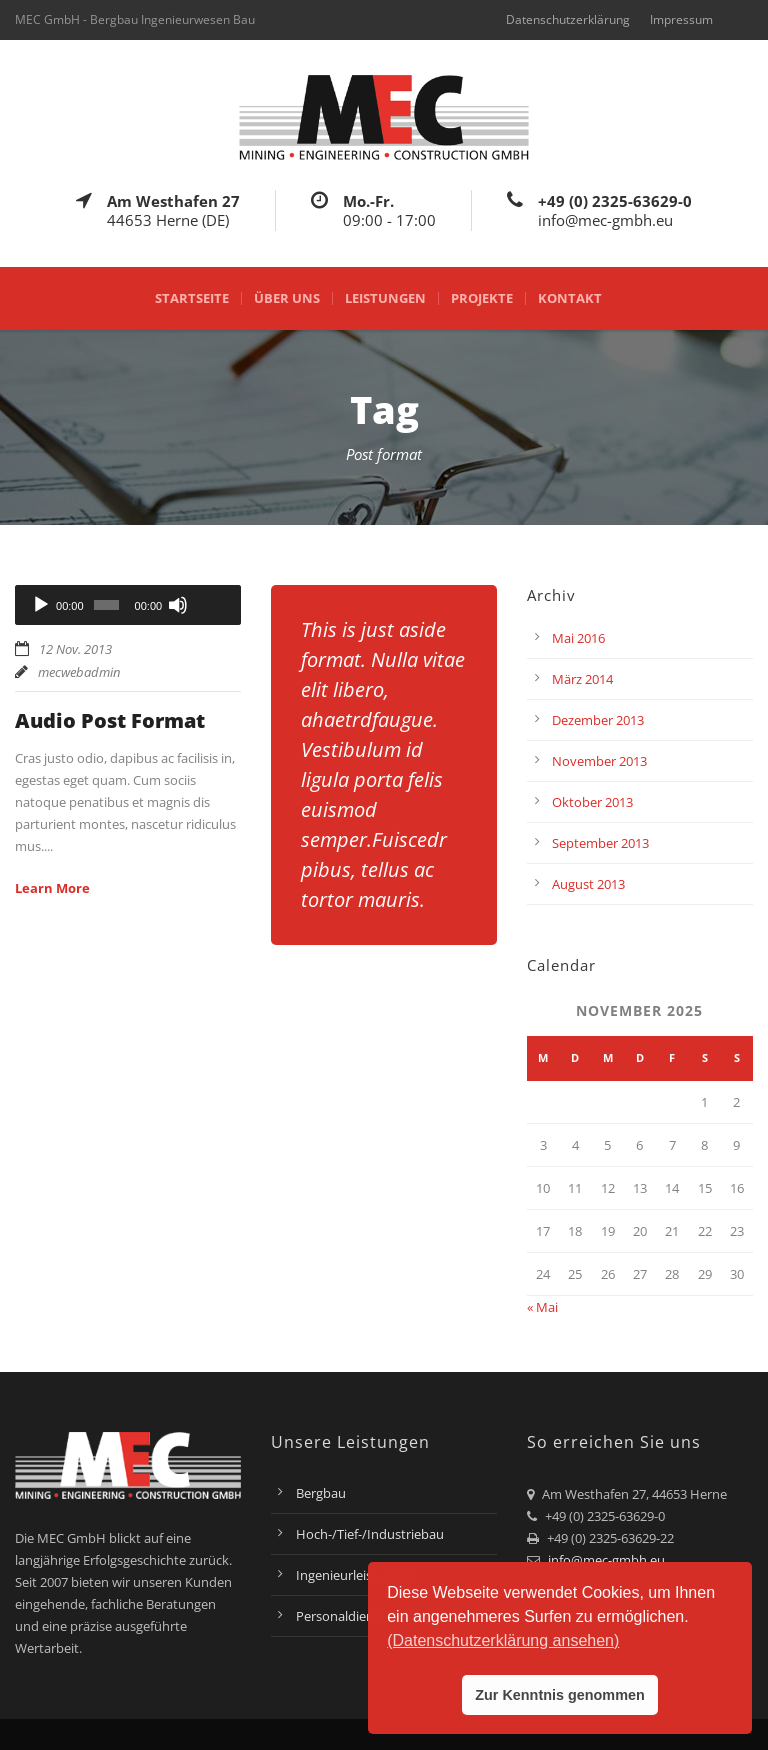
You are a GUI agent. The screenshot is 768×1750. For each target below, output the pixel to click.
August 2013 (588, 884)
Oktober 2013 (592, 802)
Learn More (52, 888)
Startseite (192, 298)
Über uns (287, 298)
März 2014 (582, 679)
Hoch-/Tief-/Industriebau (370, 1534)
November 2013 (599, 761)
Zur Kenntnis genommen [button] (560, 1695)
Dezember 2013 (598, 720)
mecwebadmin (79, 672)
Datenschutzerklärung (568, 19)
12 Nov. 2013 (75, 649)
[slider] (106, 605)
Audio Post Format (110, 720)
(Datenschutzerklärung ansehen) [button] (503, 1640)
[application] (128, 605)
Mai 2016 (578, 638)
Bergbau (321, 1493)
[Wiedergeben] (41, 605)
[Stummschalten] (178, 605)
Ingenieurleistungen (355, 1575)
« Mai (542, 1307)
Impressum (681, 19)
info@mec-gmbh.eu (606, 1560)
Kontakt (570, 298)
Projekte (482, 298)
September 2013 (600, 843)
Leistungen (385, 298)
